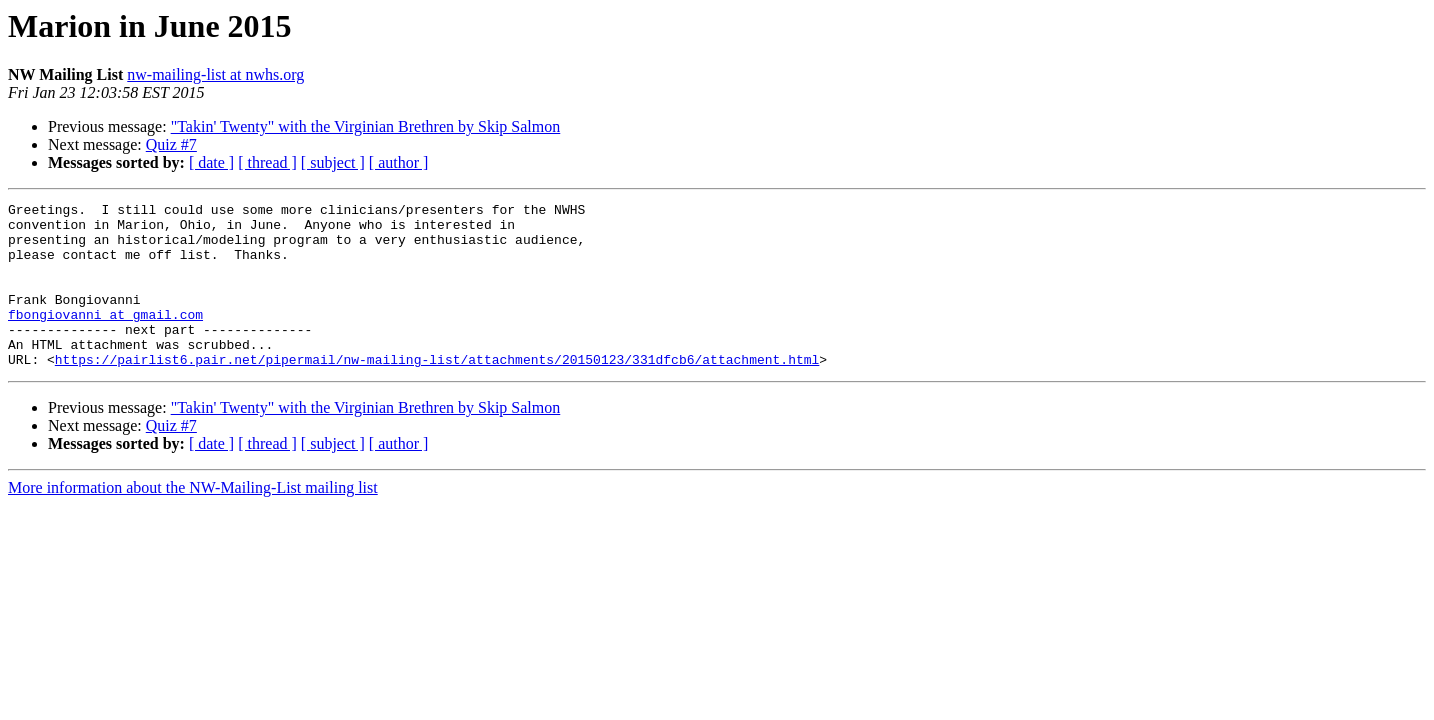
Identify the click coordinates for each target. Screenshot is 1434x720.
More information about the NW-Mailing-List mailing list (193, 520)
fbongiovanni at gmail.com (105, 338)
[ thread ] (267, 162)
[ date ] (211, 162)
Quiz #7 (171, 144)
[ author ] (399, 162)
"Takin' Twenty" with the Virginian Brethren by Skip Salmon (366, 126)
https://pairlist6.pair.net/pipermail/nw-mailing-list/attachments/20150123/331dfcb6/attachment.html (437, 392)
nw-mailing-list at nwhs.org (215, 74)
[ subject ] (333, 162)
